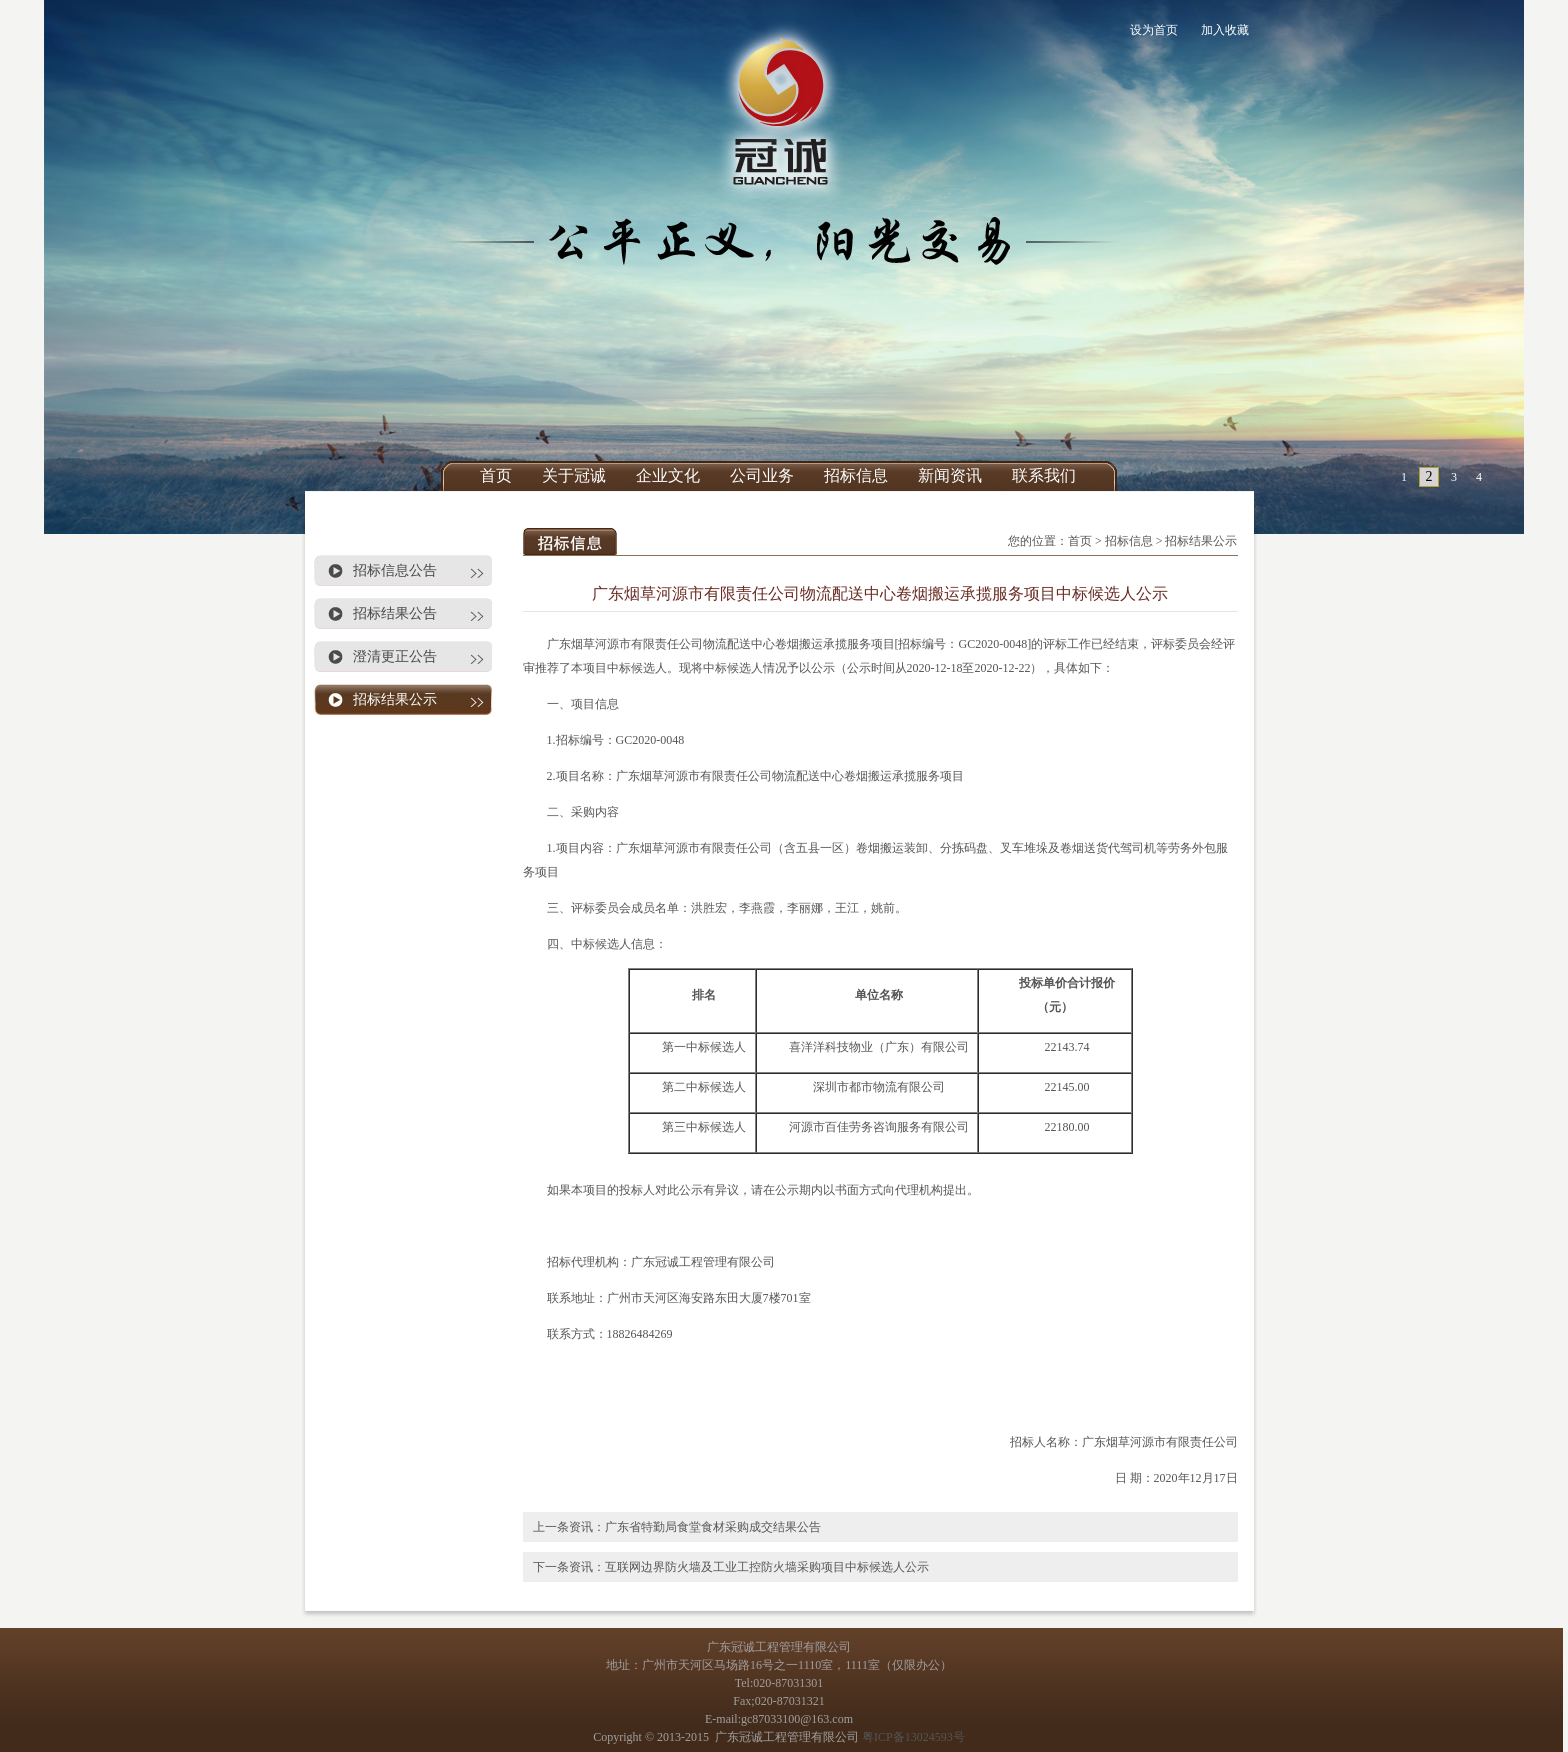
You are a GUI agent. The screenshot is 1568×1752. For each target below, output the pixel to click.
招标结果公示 (395, 699)
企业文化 (668, 475)
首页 (496, 475)
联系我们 (1044, 475)
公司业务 (762, 475)
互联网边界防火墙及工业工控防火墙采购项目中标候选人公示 (767, 1567)
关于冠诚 (574, 475)
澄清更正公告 (395, 656)
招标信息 (856, 475)
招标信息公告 (395, 570)
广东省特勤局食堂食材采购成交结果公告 (713, 1527)
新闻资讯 (950, 475)
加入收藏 (1225, 30)
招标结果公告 (395, 613)
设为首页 (1154, 30)
